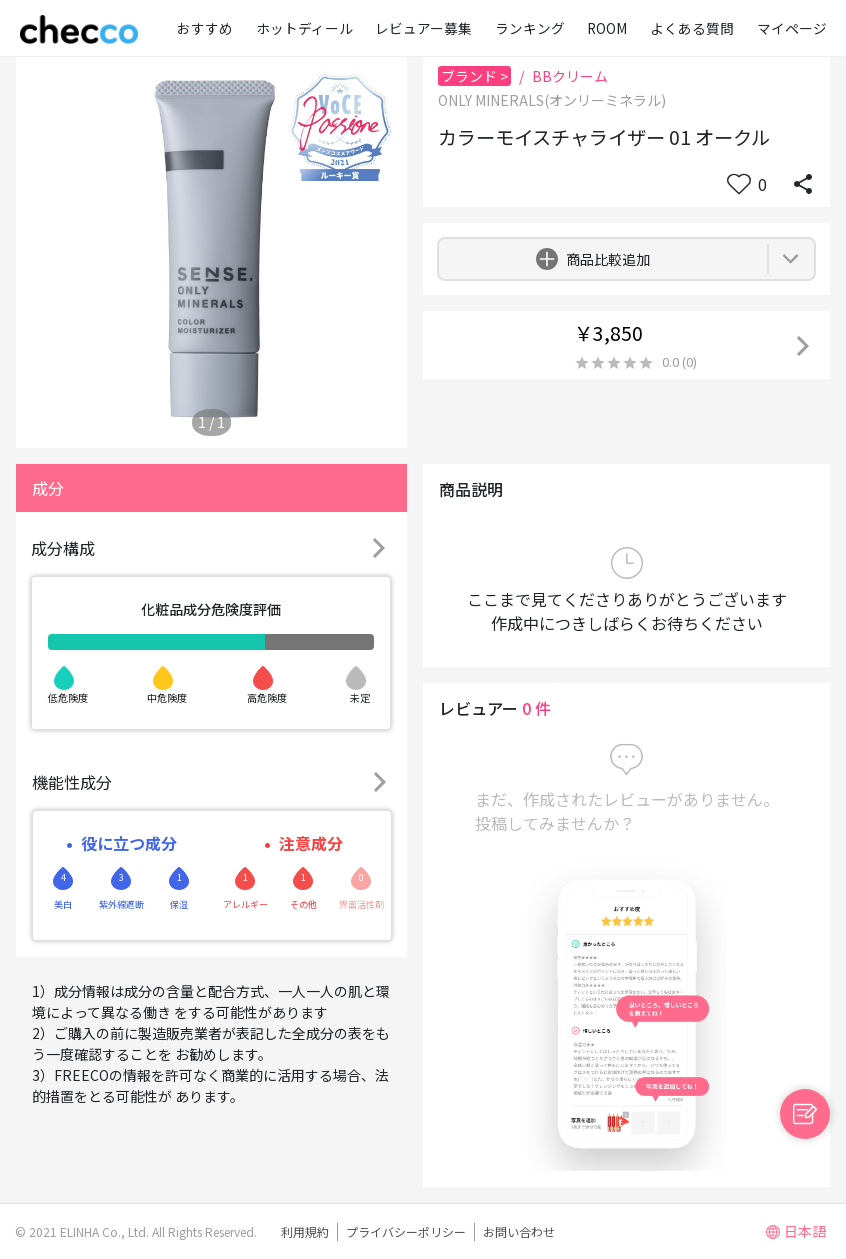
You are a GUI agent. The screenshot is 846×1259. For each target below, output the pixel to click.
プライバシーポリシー (406, 1231)
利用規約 (305, 1231)
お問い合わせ (519, 1231)
